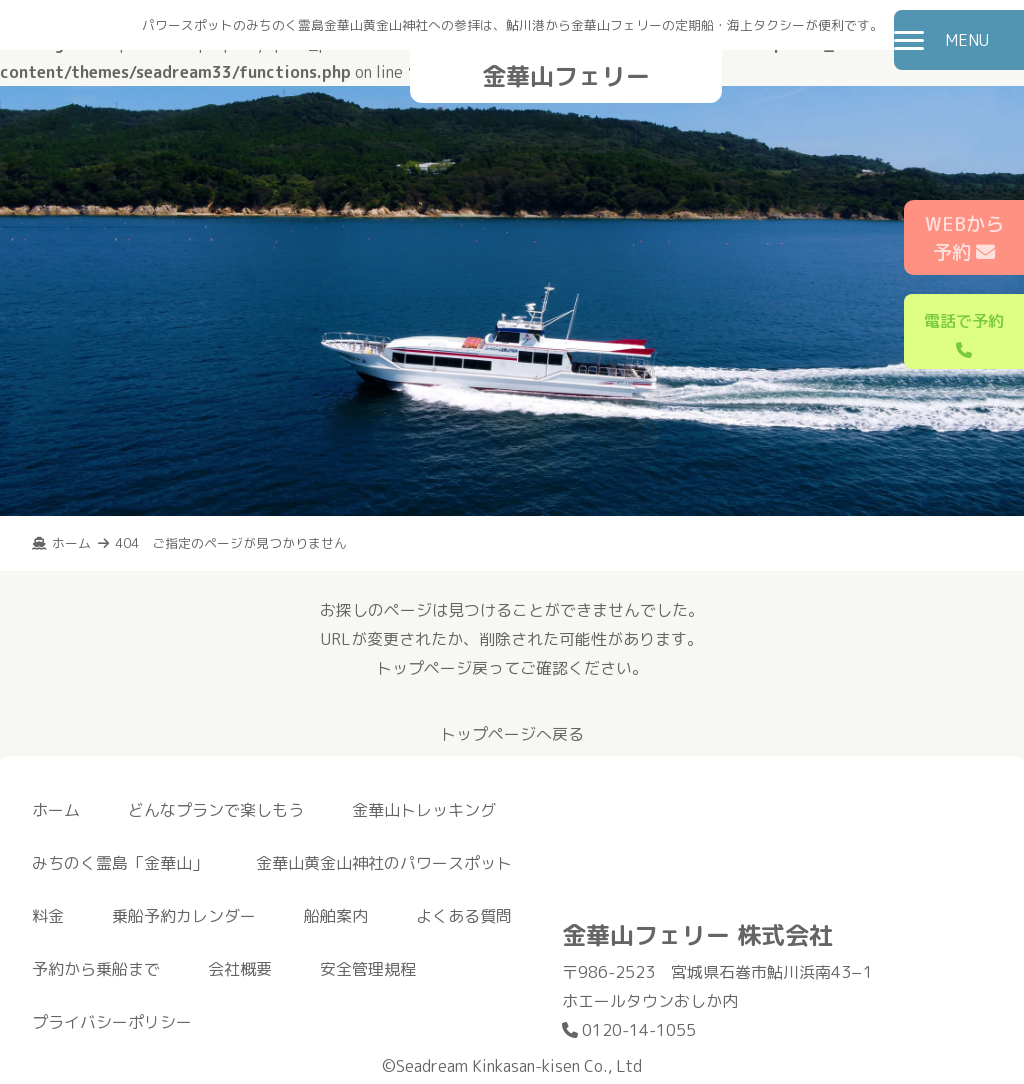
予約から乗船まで (96, 969)
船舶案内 (336, 916)
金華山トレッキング (424, 810)
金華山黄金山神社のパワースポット (384, 863)
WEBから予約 (964, 238)
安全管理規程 (368, 969)
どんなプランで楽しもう (216, 810)
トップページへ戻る (512, 734)
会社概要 (240, 969)
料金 (48, 916)
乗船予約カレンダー (184, 916)
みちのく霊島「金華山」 (120, 863)
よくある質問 (464, 916)
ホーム (56, 810)
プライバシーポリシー (112, 1022)
